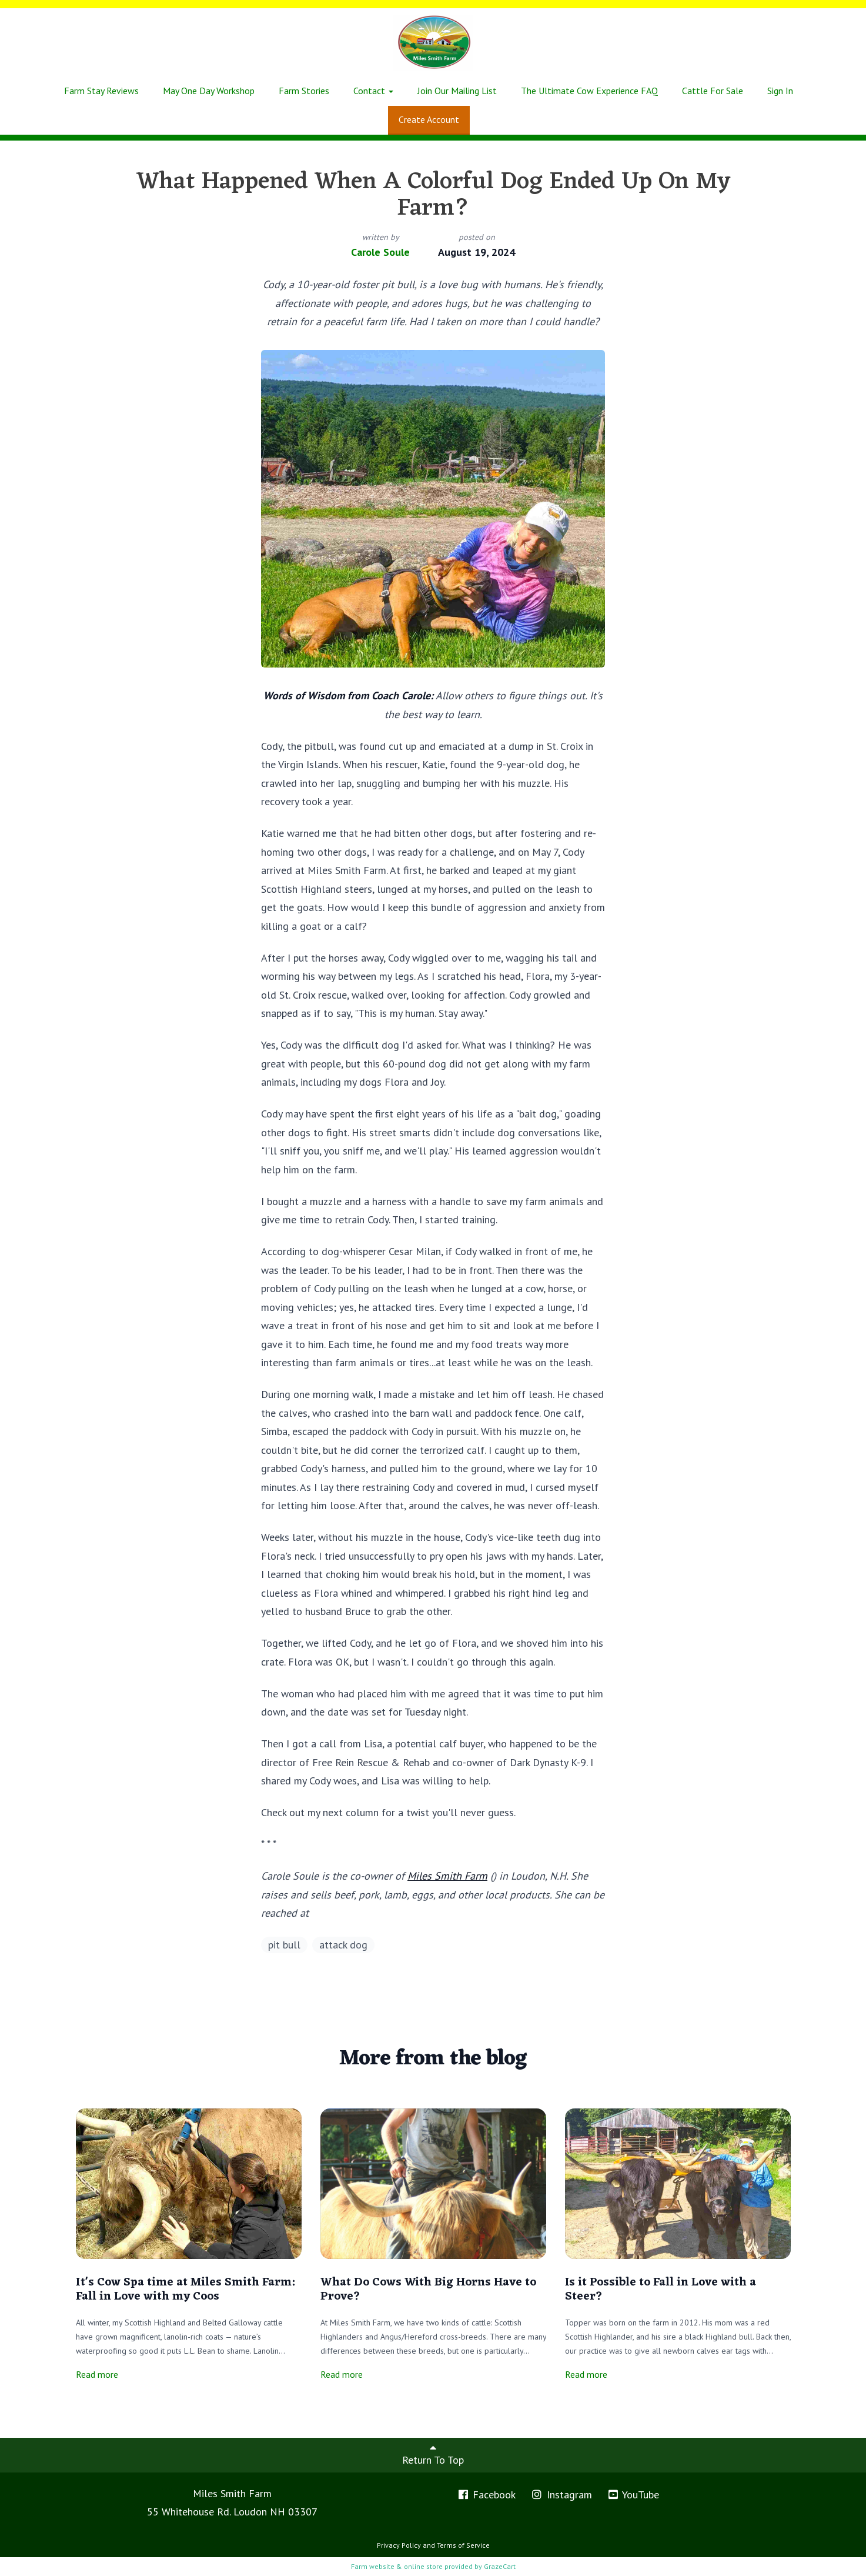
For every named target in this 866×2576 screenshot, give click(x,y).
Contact (373, 90)
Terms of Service (463, 2545)
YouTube (633, 2494)
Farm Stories (304, 90)
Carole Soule (380, 252)
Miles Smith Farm (447, 1876)
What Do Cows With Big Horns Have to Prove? (428, 2289)
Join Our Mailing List (457, 90)
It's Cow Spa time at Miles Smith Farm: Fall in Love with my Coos (185, 2289)
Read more (97, 2374)
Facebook (486, 2494)
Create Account (429, 119)
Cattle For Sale (712, 90)
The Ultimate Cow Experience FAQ (589, 90)
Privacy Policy (399, 2545)
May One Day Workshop (209, 90)
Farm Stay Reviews (101, 90)
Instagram (561, 2494)
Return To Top (433, 2454)
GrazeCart (500, 2566)
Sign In (780, 90)
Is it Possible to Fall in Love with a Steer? (660, 2289)
